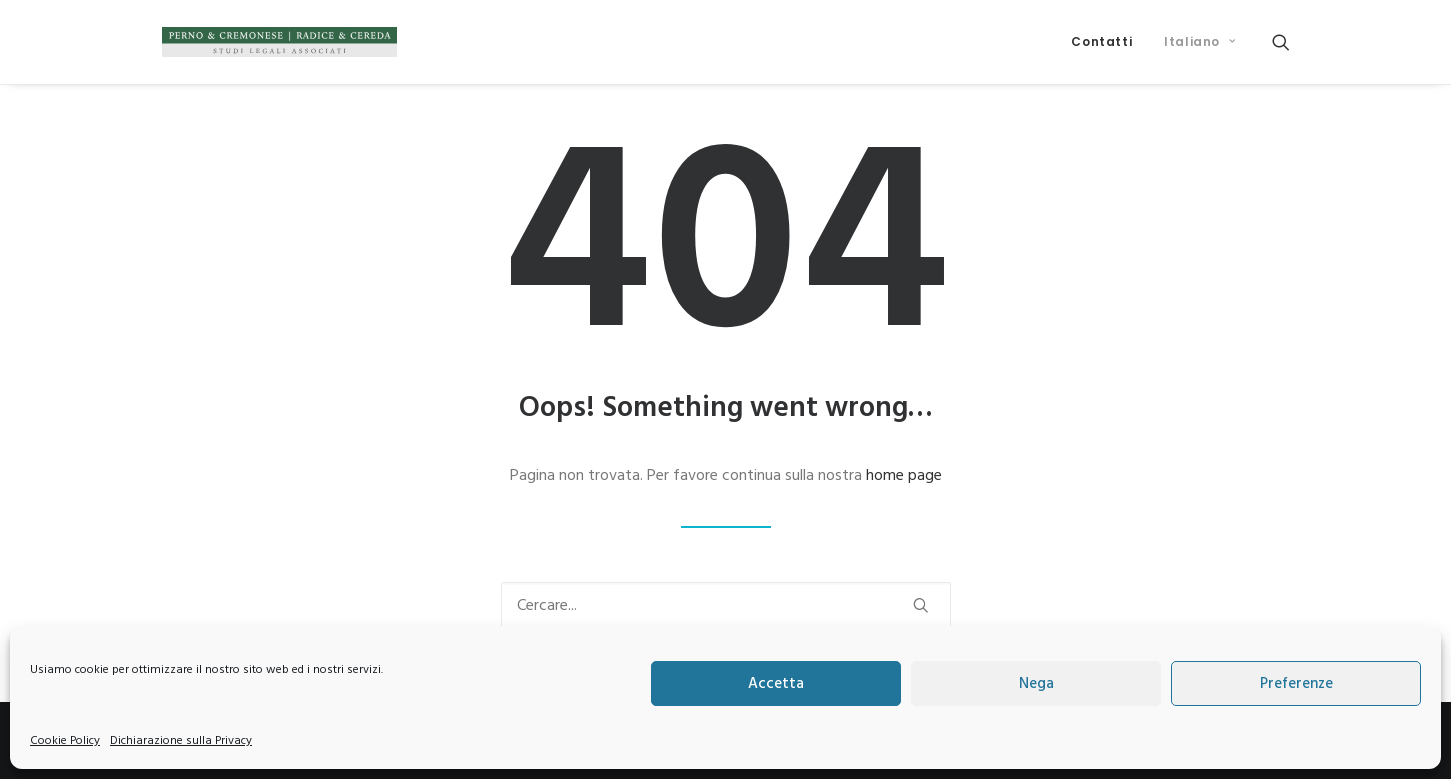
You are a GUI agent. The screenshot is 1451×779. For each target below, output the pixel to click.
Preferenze (1296, 684)
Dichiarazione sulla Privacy (181, 741)
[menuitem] (1101, 42)
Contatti (1101, 41)
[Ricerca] (726, 606)
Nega (1036, 684)
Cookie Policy (65, 741)
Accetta (776, 684)
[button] (1281, 42)
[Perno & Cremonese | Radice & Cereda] (279, 42)
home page (904, 476)
